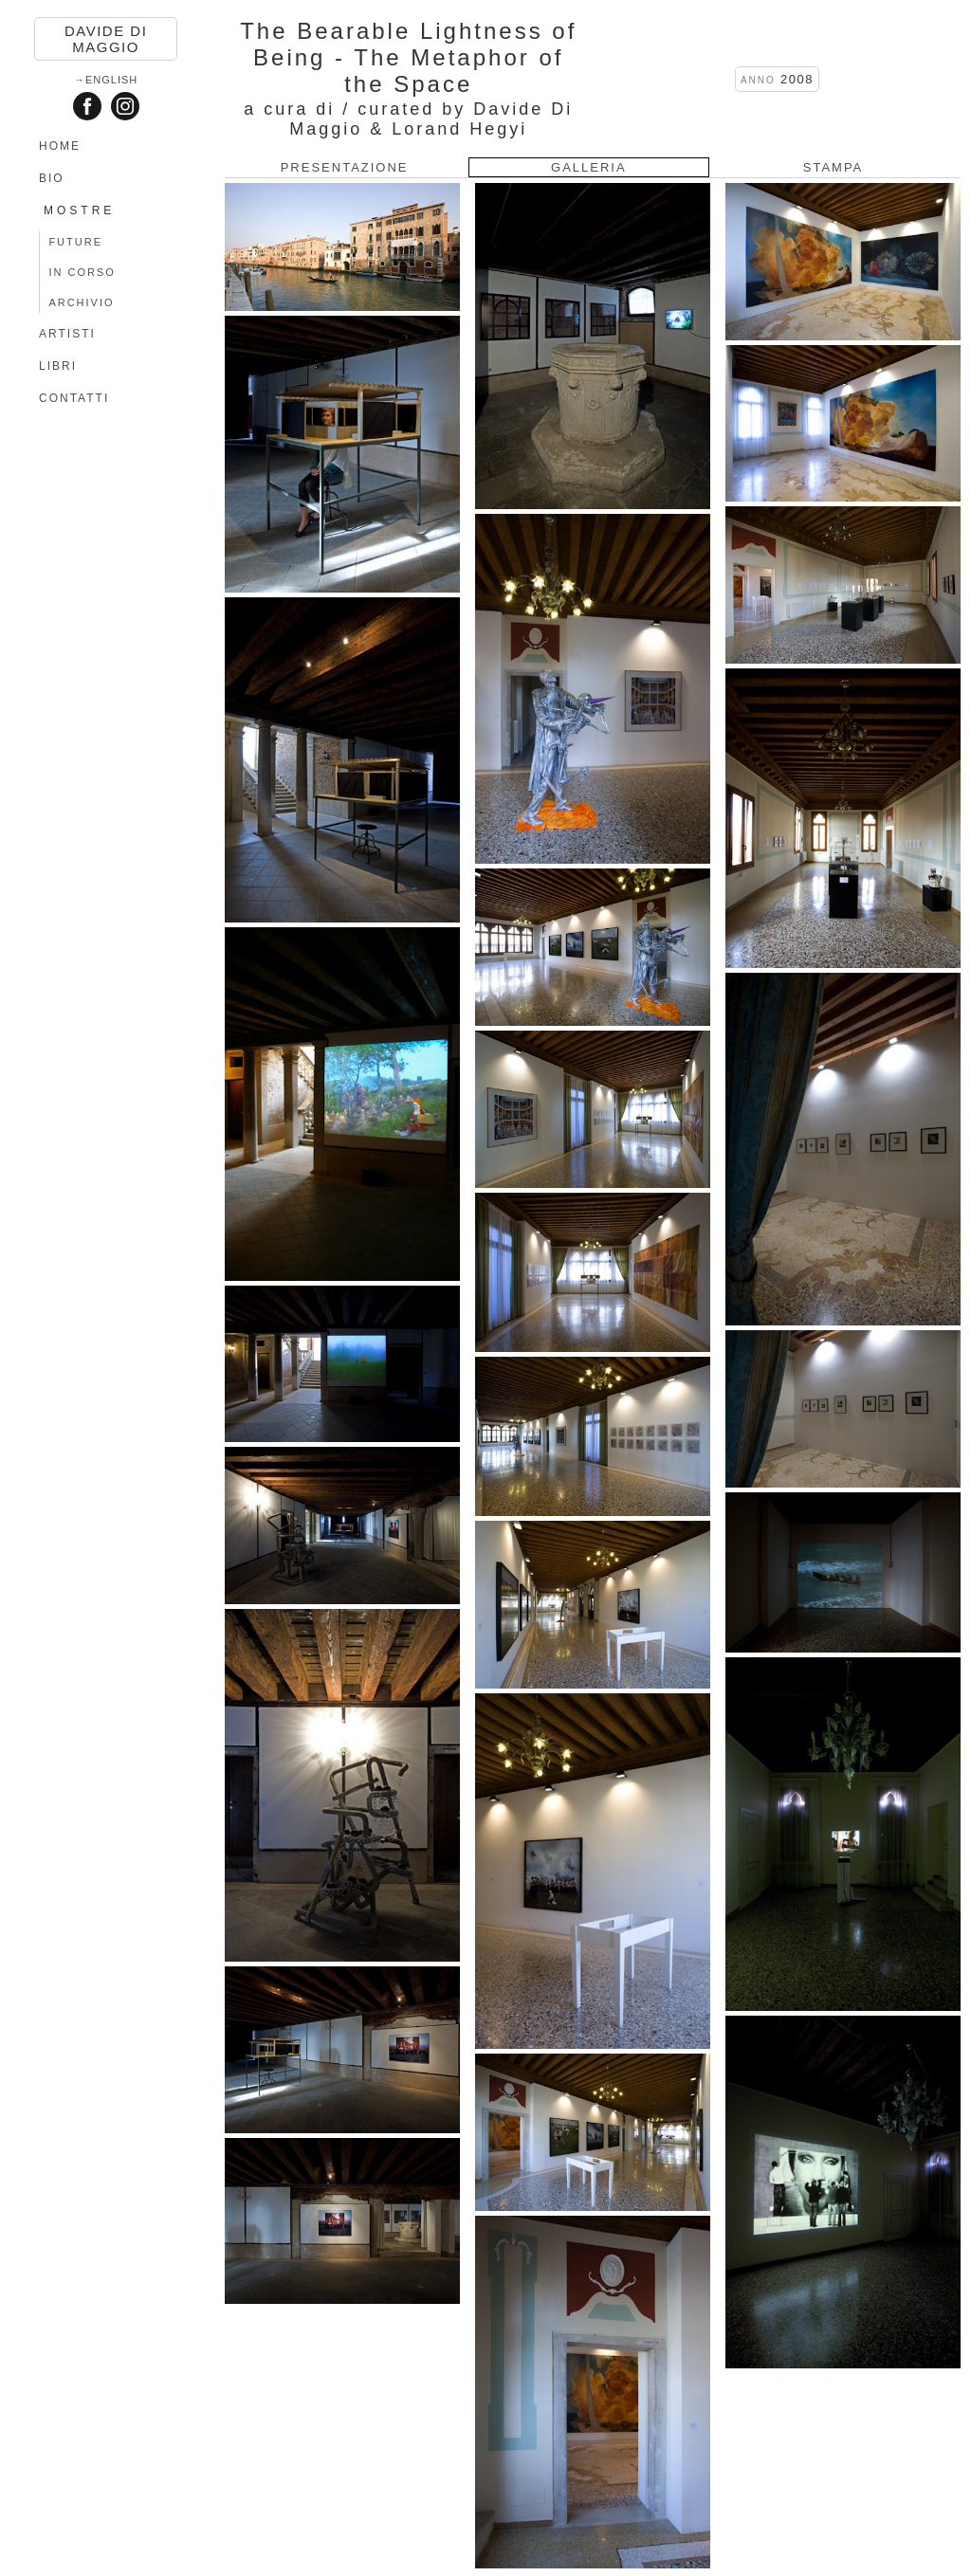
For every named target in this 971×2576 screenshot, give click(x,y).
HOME (60, 146)
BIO (51, 178)
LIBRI (58, 366)
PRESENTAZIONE (345, 167)
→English (105, 79)
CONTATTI (74, 398)
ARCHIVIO (81, 302)
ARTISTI (67, 333)
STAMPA (833, 167)
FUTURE (75, 241)
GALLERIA (589, 167)
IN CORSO (81, 272)
